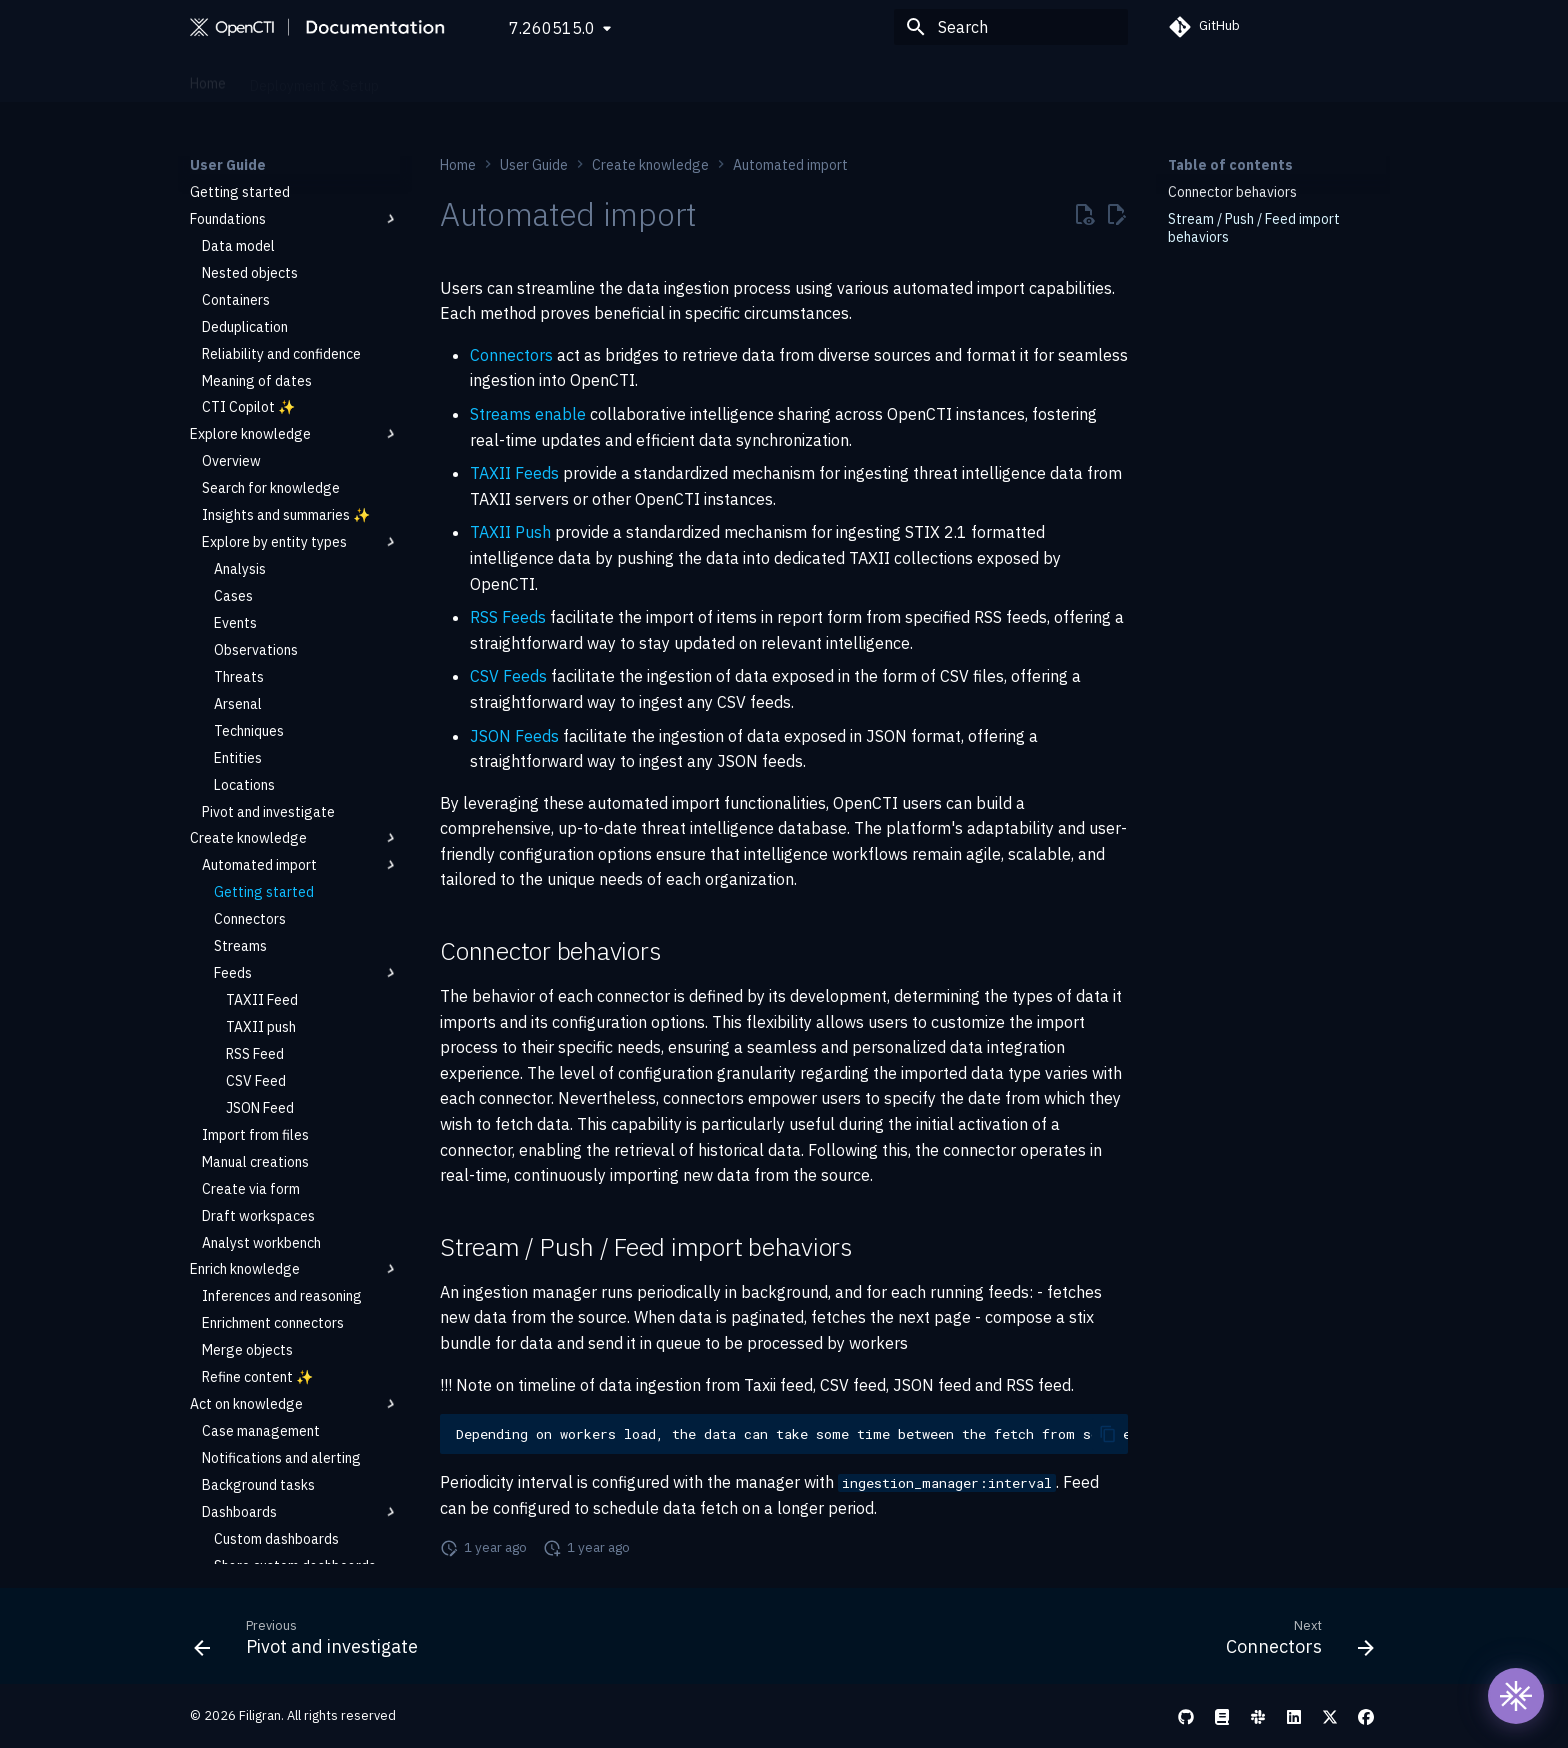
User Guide (437, 79)
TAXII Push (510, 532)
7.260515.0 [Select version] (552, 28)
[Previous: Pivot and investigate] (312, 1642)
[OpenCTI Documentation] (319, 27)
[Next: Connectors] (1294, 1642)
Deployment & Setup (314, 79)
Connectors (511, 355)
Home (208, 79)
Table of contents (1230, 165)
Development (741, 79)
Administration (540, 79)
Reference (642, 79)
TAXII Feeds (514, 473)
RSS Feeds (508, 617)
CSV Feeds (508, 676)
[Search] (1011, 27)
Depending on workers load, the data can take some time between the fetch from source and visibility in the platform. (792, 1434)
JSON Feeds (514, 736)
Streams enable (528, 414)
